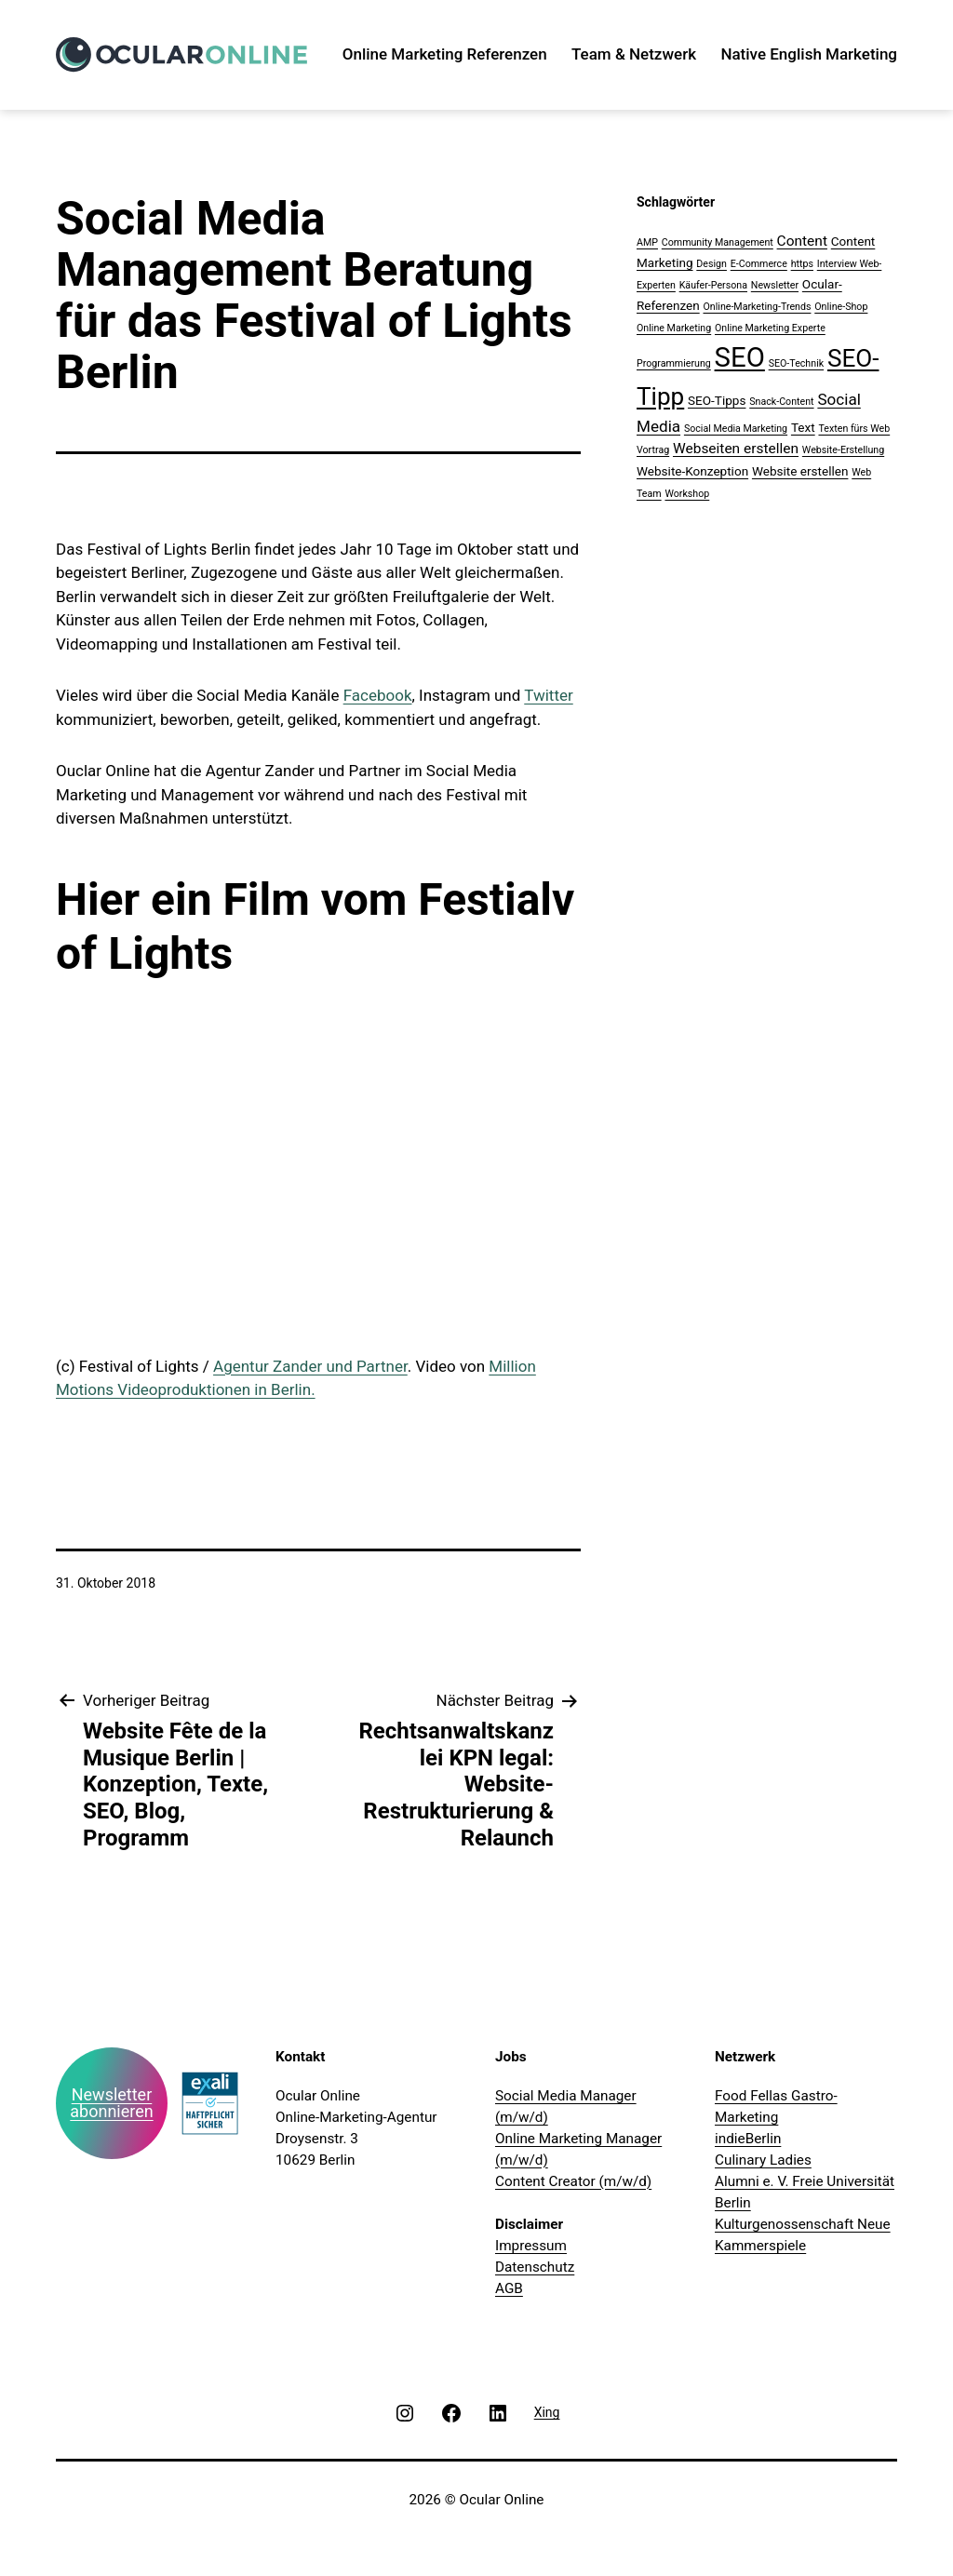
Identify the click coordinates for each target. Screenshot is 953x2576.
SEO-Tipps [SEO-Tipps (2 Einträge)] (716, 400)
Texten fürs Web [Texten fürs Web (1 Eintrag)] (854, 429)
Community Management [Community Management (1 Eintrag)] (717, 242)
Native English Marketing (808, 54)
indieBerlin (748, 2138)
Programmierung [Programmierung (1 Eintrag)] (674, 363)
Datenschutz (534, 2267)
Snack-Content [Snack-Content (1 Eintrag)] (781, 402)
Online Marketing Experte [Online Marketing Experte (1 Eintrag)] (770, 328)
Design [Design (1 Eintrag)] (711, 264)
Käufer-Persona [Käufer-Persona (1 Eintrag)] (713, 285)
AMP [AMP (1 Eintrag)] (647, 242)
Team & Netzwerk (633, 54)
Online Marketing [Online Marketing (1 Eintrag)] (674, 328)
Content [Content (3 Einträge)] (802, 241)
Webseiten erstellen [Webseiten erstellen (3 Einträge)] (736, 448)
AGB (509, 2288)
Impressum (531, 2245)
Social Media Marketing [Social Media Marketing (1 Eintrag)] (735, 429)
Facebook (377, 695)
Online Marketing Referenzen (444, 54)
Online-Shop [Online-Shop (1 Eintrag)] (840, 307)
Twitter (548, 695)
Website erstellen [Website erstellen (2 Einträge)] (800, 470)
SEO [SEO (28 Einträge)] (740, 357)
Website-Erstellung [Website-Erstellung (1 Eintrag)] (843, 450)
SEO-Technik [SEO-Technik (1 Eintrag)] (796, 363)
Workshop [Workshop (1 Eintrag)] (686, 494)
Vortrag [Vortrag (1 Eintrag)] (653, 450)
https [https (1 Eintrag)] (802, 264)
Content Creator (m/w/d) (573, 2181)
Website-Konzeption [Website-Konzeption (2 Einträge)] (692, 470)
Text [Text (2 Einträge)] (803, 427)
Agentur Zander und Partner (310, 1366)
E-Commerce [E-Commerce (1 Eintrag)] (759, 264)
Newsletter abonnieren (111, 2103)
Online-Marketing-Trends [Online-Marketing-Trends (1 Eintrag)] (757, 307)
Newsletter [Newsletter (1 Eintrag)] (775, 285)
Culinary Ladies (763, 2160)
